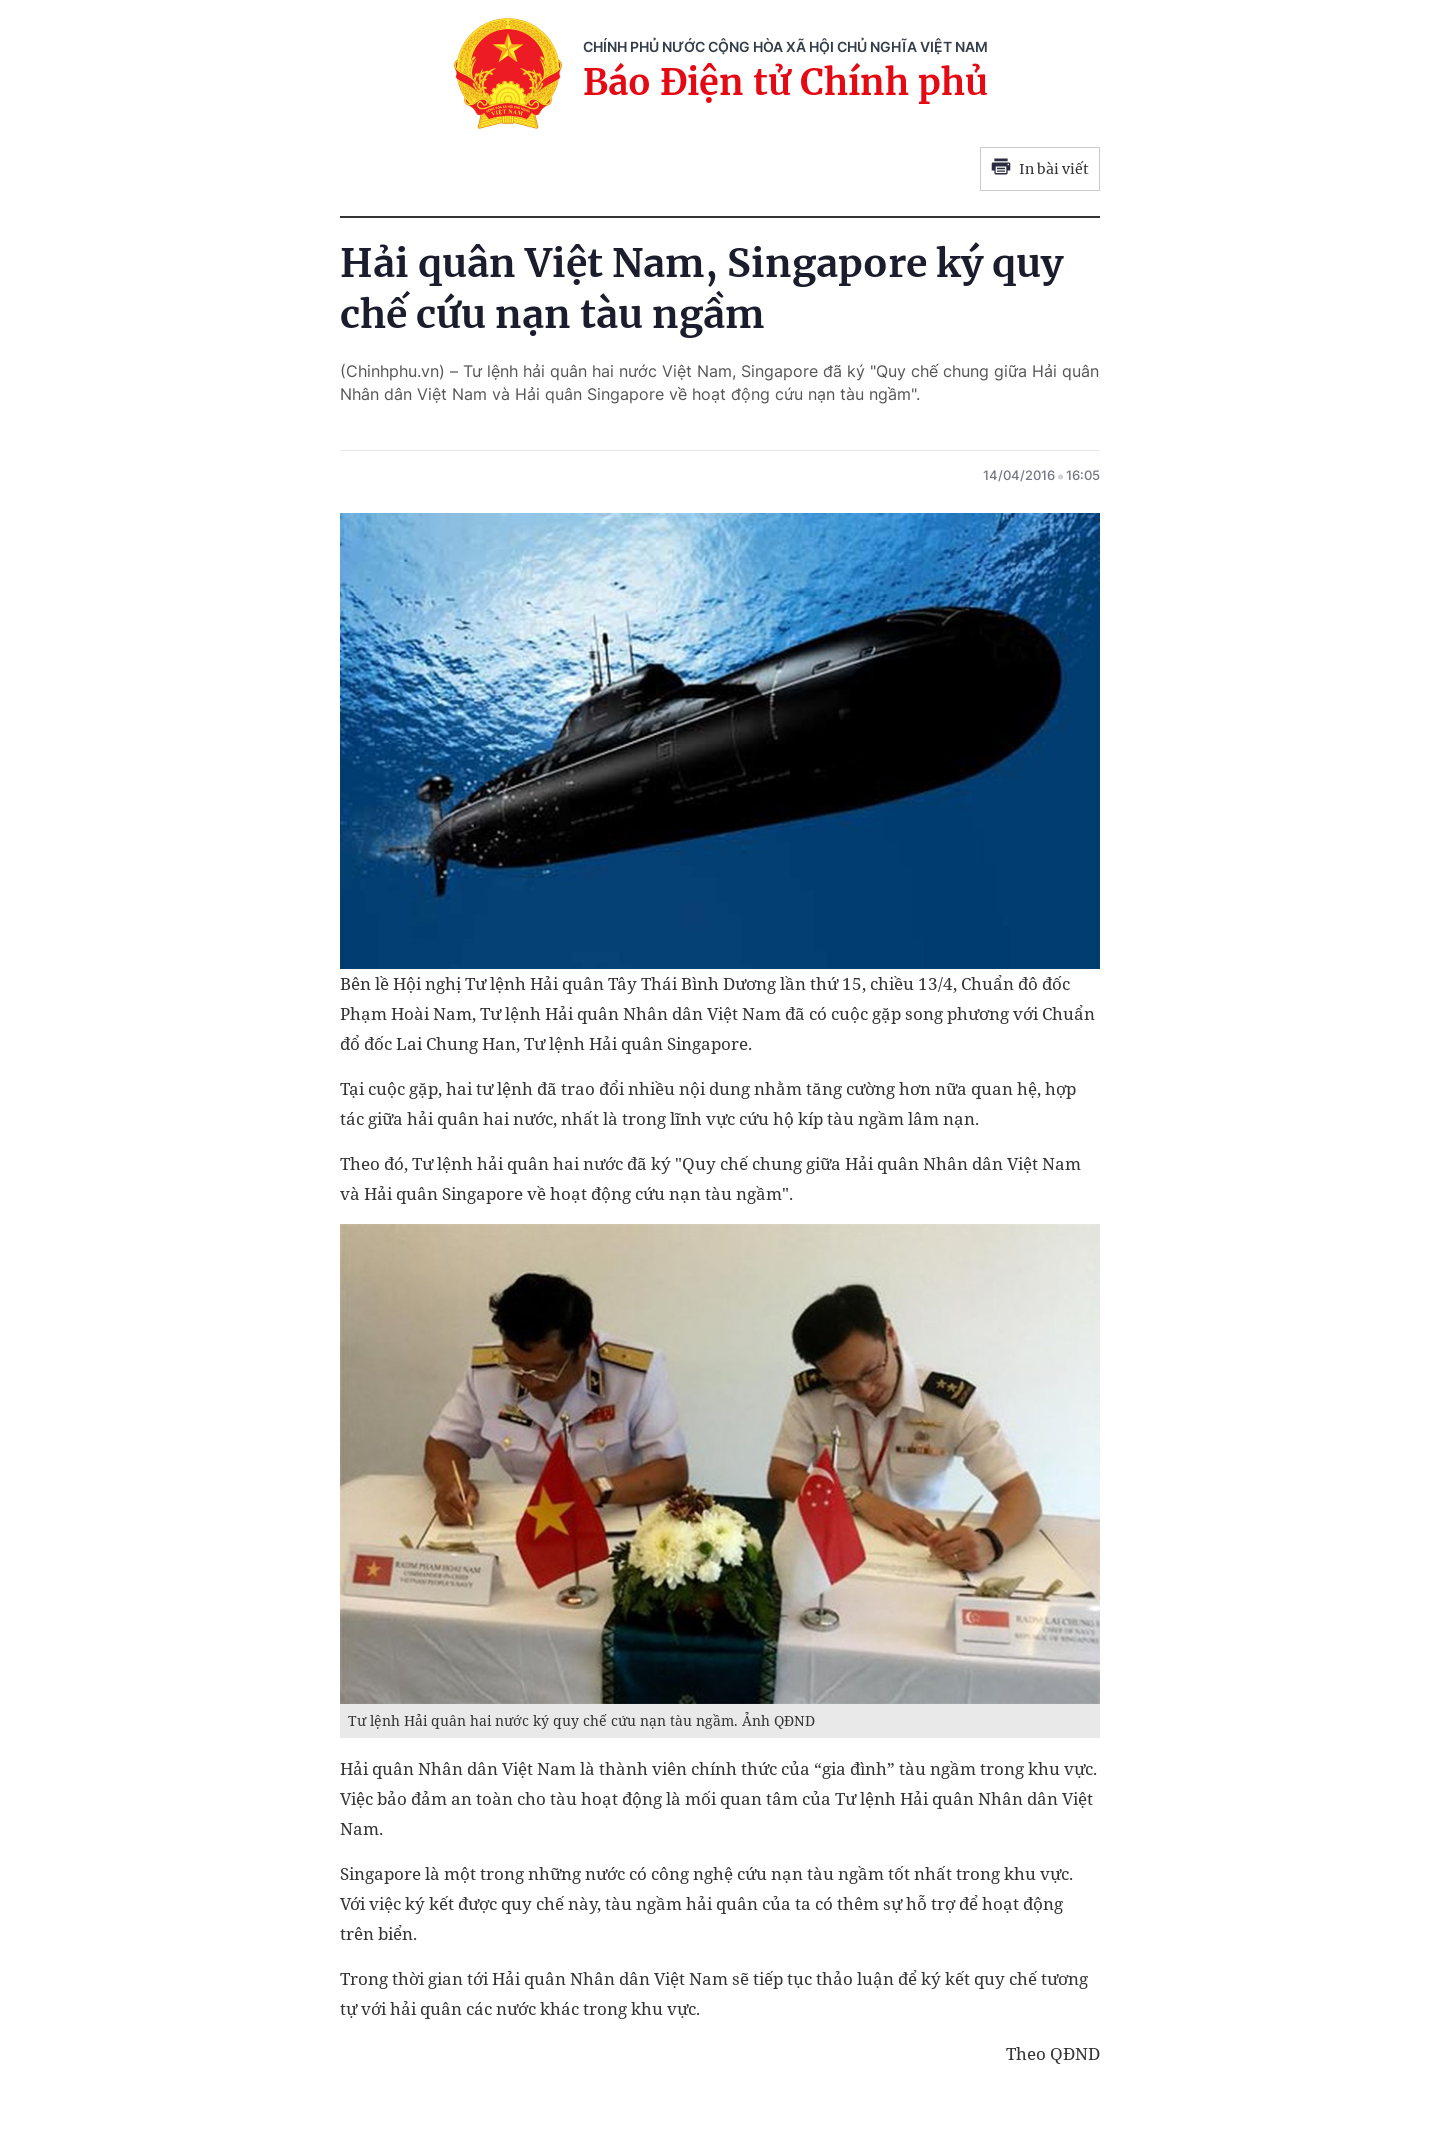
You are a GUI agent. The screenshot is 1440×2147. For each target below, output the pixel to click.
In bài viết (1040, 169)
